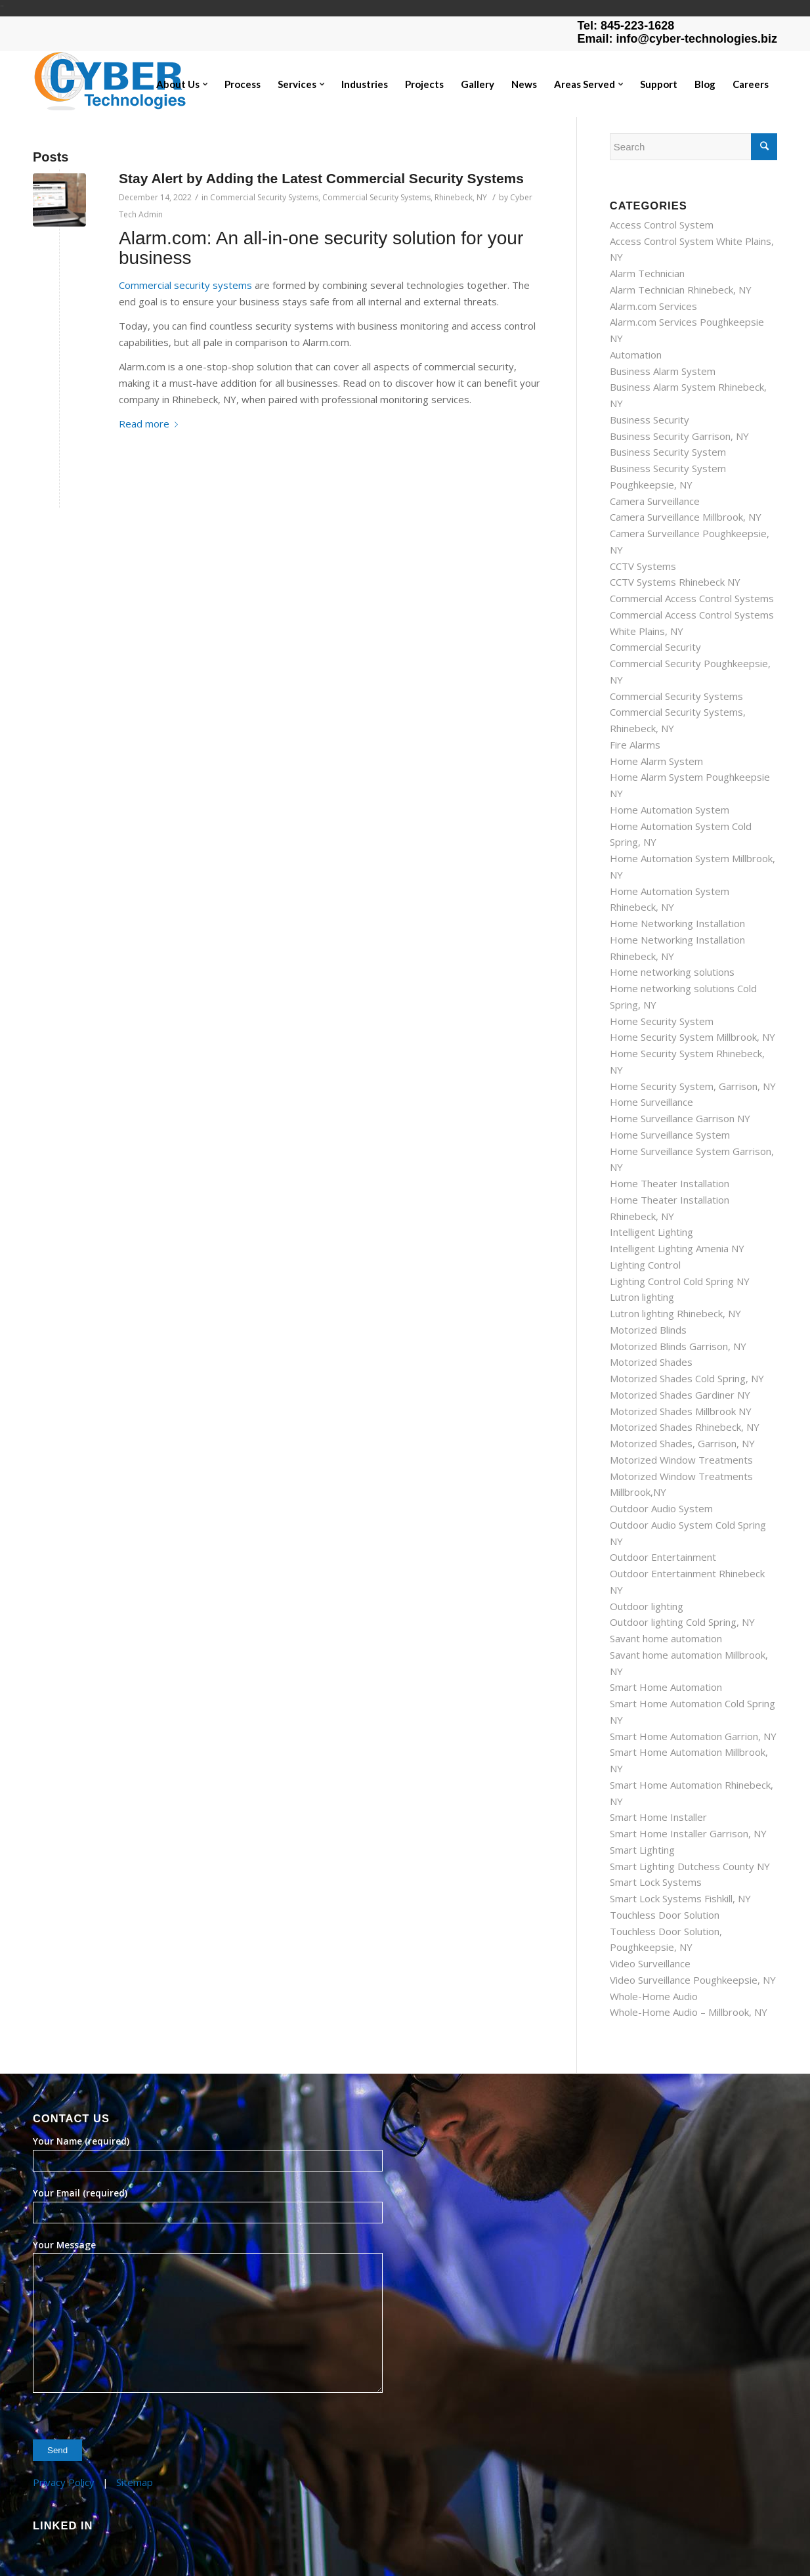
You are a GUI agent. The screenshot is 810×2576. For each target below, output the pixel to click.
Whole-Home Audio (654, 1996)
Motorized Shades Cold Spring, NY (687, 1378)
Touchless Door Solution (664, 1914)
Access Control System (662, 224)
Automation (636, 354)
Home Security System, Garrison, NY (693, 1086)
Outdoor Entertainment (663, 1556)
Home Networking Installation (677, 923)
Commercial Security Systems (264, 197)
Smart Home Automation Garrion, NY (693, 1736)
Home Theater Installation (669, 1183)
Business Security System (668, 451)
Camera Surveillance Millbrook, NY (685, 516)
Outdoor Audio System (661, 1508)
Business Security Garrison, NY (679, 436)
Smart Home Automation (666, 1686)
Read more (151, 423)
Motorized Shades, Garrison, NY (682, 1443)
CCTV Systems (643, 566)
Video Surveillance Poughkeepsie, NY (693, 1979)
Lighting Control (645, 1264)
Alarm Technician (647, 273)
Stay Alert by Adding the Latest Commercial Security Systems (321, 178)
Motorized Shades (651, 1361)
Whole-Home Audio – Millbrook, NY (688, 2012)
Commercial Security (655, 646)
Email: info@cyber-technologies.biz (677, 38)
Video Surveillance (650, 1963)
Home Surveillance (651, 1101)
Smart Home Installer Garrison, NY (688, 1833)
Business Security (649, 419)
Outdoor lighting (646, 1606)
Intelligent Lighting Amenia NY (677, 1248)
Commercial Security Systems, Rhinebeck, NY (404, 197)
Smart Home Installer (658, 1816)
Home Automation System (669, 809)
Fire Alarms (635, 744)
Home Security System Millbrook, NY (692, 1036)
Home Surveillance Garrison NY (680, 1118)
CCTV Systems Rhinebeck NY (675, 581)
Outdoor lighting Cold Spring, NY (682, 1621)
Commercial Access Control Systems (692, 598)
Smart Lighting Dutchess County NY (690, 1866)
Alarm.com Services (653, 306)
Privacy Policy (64, 2482)
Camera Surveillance (655, 501)
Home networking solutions (672, 971)
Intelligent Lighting (651, 1231)
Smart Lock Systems (656, 1881)
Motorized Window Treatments (681, 1459)
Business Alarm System (662, 371)
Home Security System (662, 1021)
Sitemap (134, 2482)
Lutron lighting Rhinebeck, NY (675, 1313)
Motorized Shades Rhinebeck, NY (684, 1426)
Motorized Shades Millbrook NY (681, 1411)
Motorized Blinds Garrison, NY (678, 1346)
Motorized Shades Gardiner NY (680, 1394)
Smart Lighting (642, 1849)
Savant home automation (666, 1638)
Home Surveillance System (670, 1134)
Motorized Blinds (648, 1329)
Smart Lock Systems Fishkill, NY (680, 1898)
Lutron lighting (642, 1296)
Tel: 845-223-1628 (625, 25)
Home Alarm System (656, 761)
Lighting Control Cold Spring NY (680, 1281)
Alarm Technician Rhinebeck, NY (681, 289)
